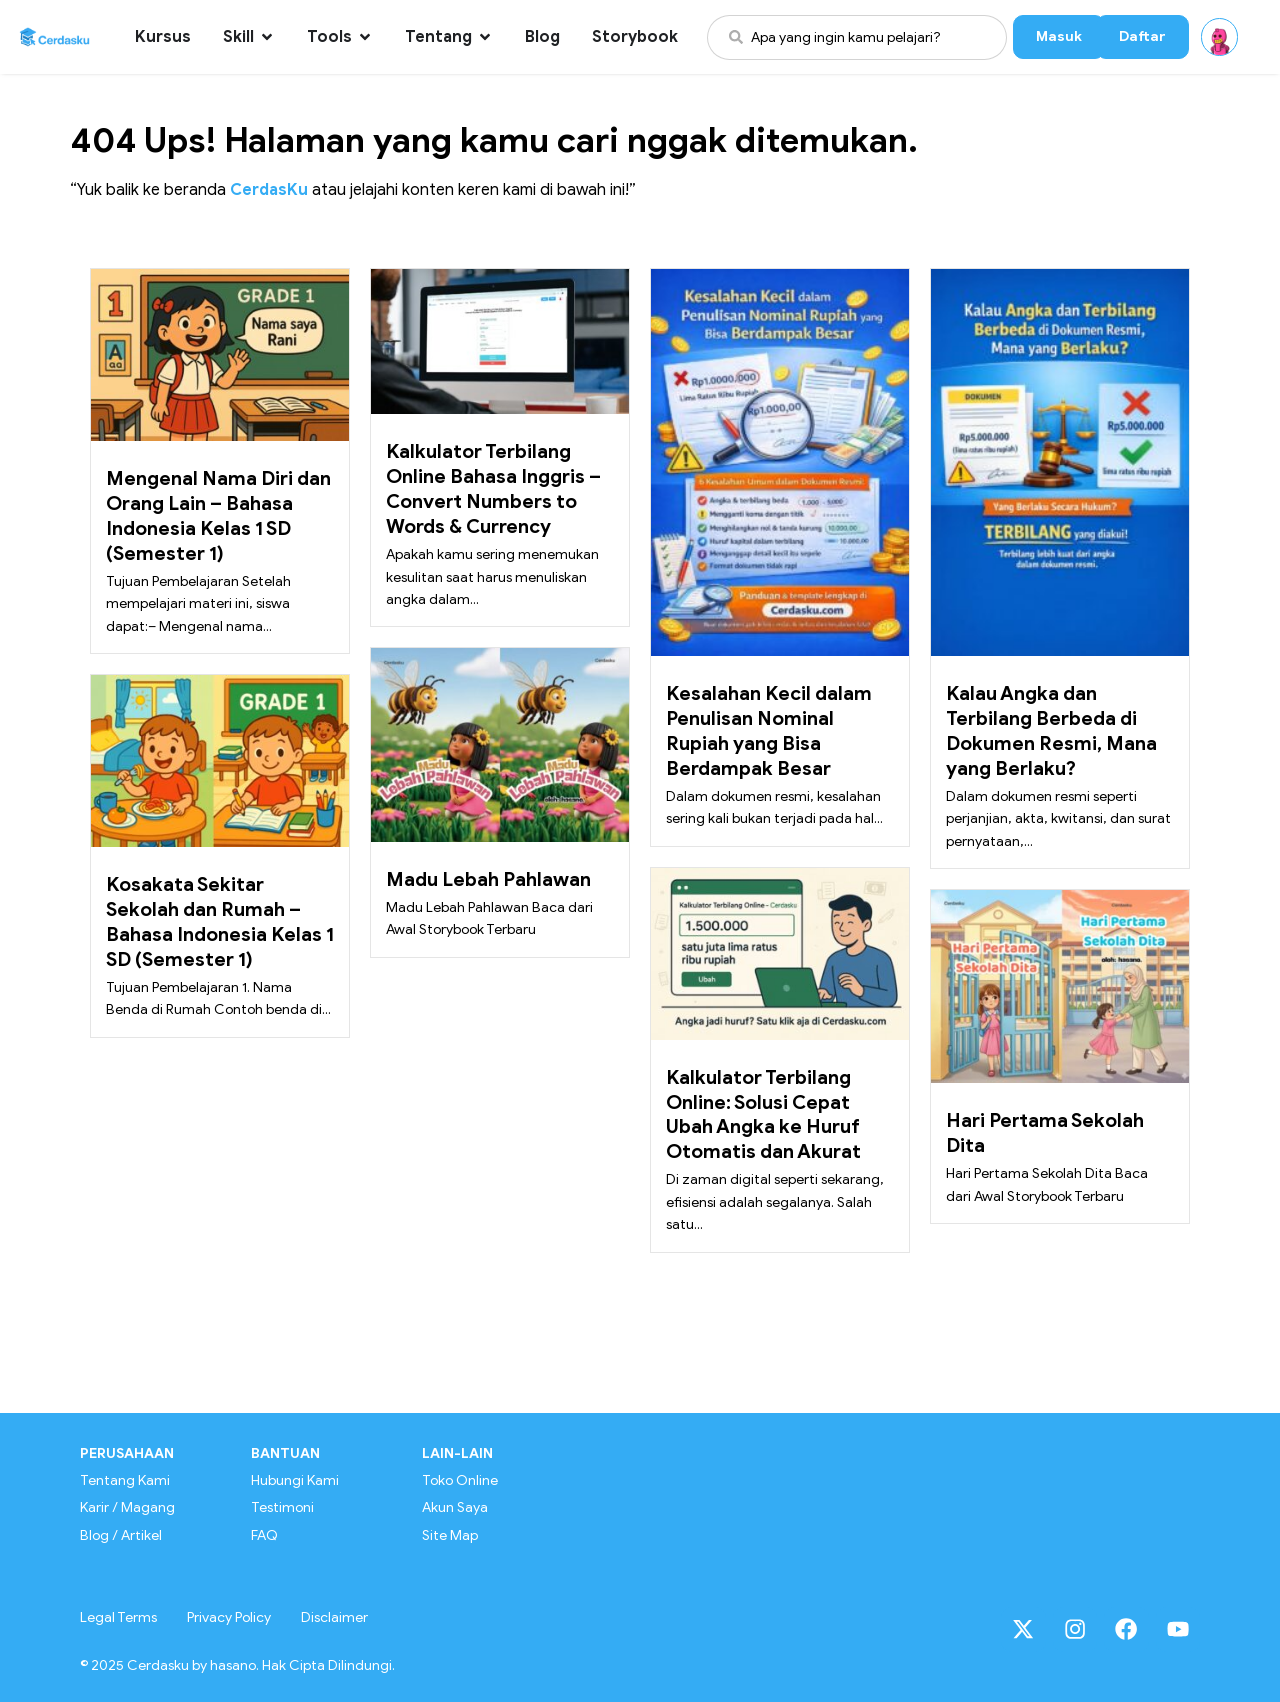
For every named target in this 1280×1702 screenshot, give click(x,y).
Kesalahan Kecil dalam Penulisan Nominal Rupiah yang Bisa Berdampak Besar (769, 730)
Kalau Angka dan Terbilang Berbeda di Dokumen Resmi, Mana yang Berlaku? (1051, 730)
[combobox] (857, 37)
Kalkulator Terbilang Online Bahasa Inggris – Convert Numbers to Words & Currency (493, 488)
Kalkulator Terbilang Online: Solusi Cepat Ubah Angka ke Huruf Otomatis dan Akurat (763, 1114)
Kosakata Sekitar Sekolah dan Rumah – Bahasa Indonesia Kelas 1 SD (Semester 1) (220, 921)
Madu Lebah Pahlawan (488, 879)
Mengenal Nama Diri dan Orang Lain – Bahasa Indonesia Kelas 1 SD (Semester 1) (218, 515)
